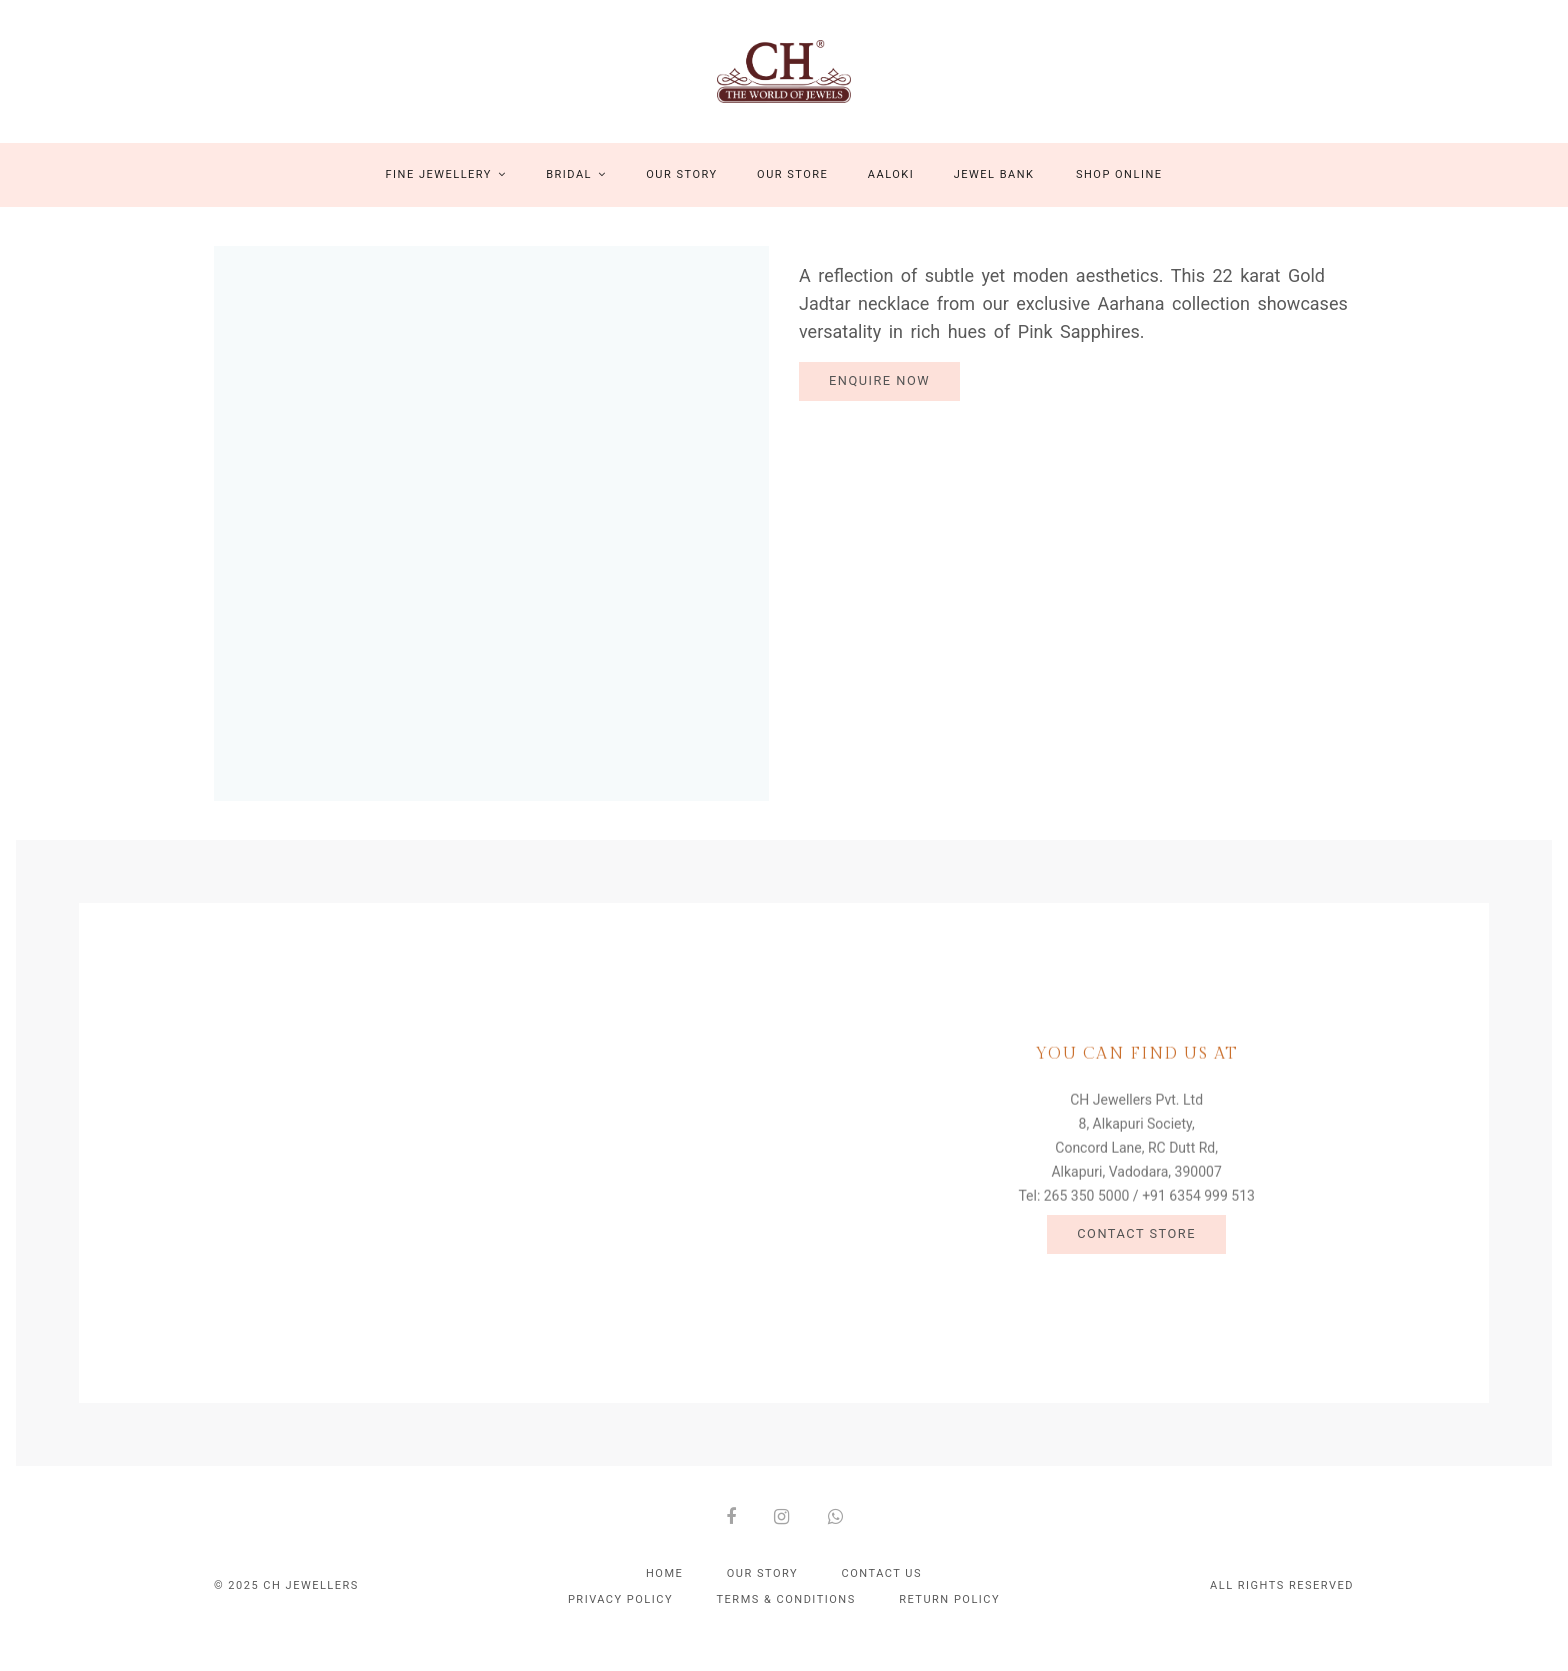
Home (664, 1592)
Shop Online (1119, 193)
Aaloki (891, 193)
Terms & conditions (786, 1618)
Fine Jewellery (446, 193)
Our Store (792, 193)
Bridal (576, 193)
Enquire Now (879, 399)
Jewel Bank (994, 193)
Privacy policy (620, 1618)
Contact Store (1136, 1256)
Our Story (681, 193)
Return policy (949, 1618)
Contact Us (882, 1592)
